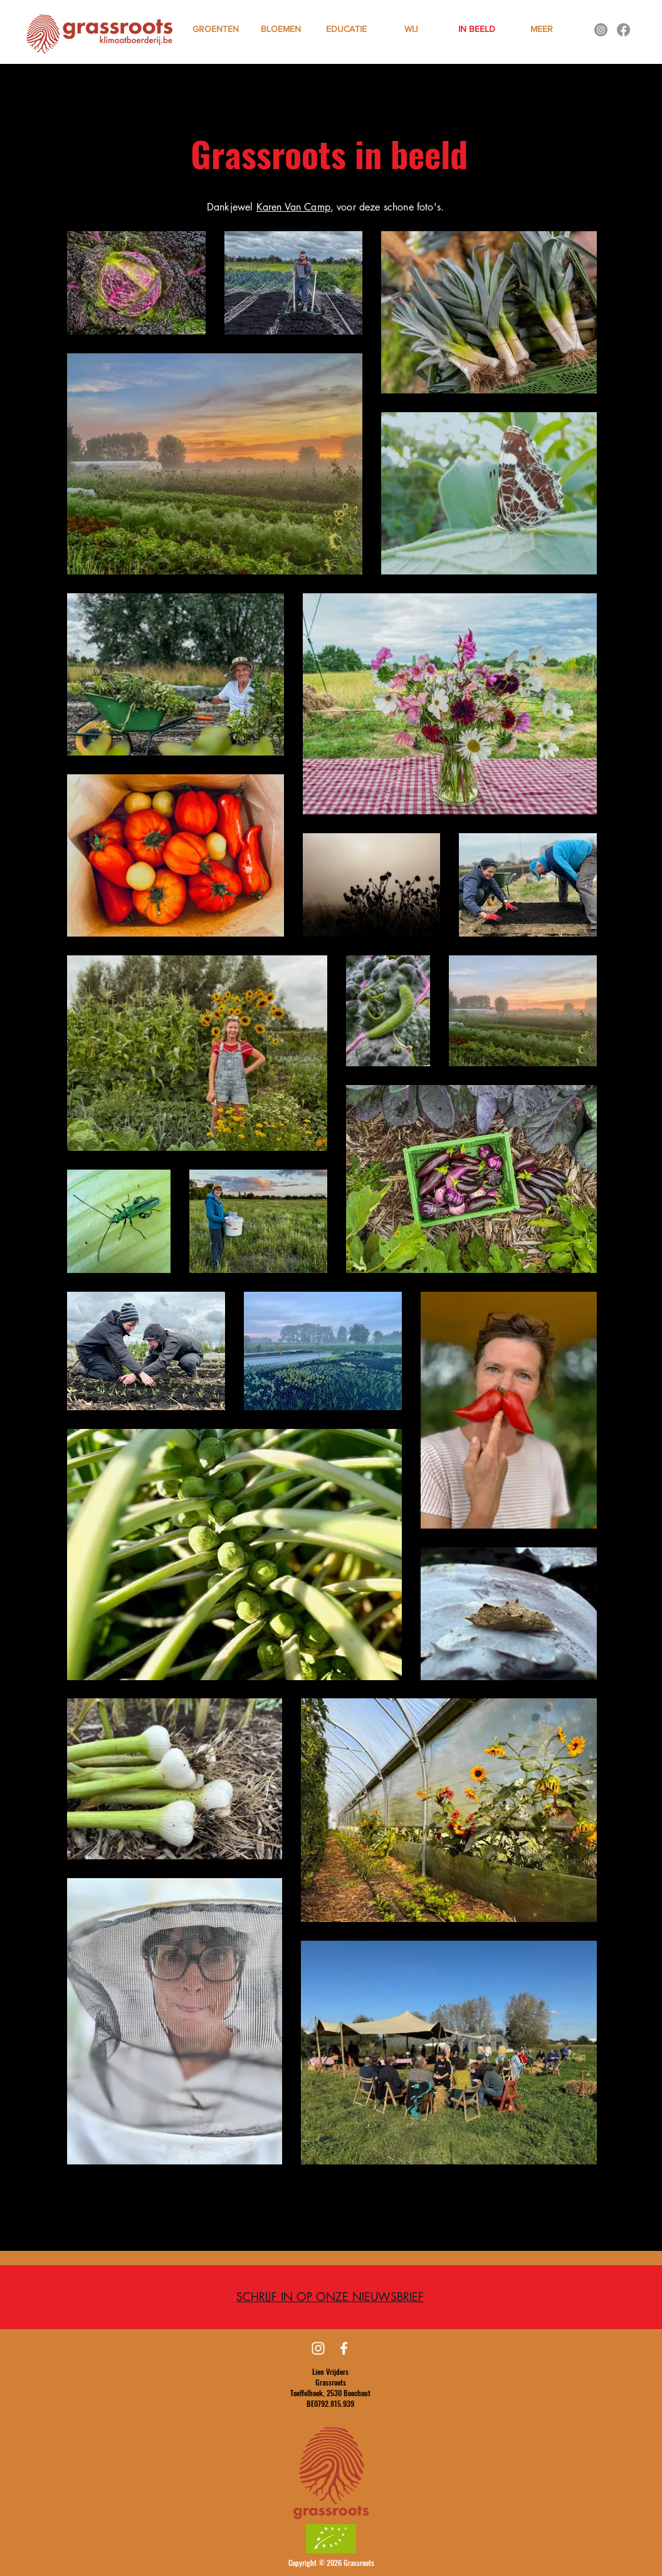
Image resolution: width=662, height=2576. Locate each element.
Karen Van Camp (293, 207)
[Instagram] (600, 29)
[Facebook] (623, 29)
